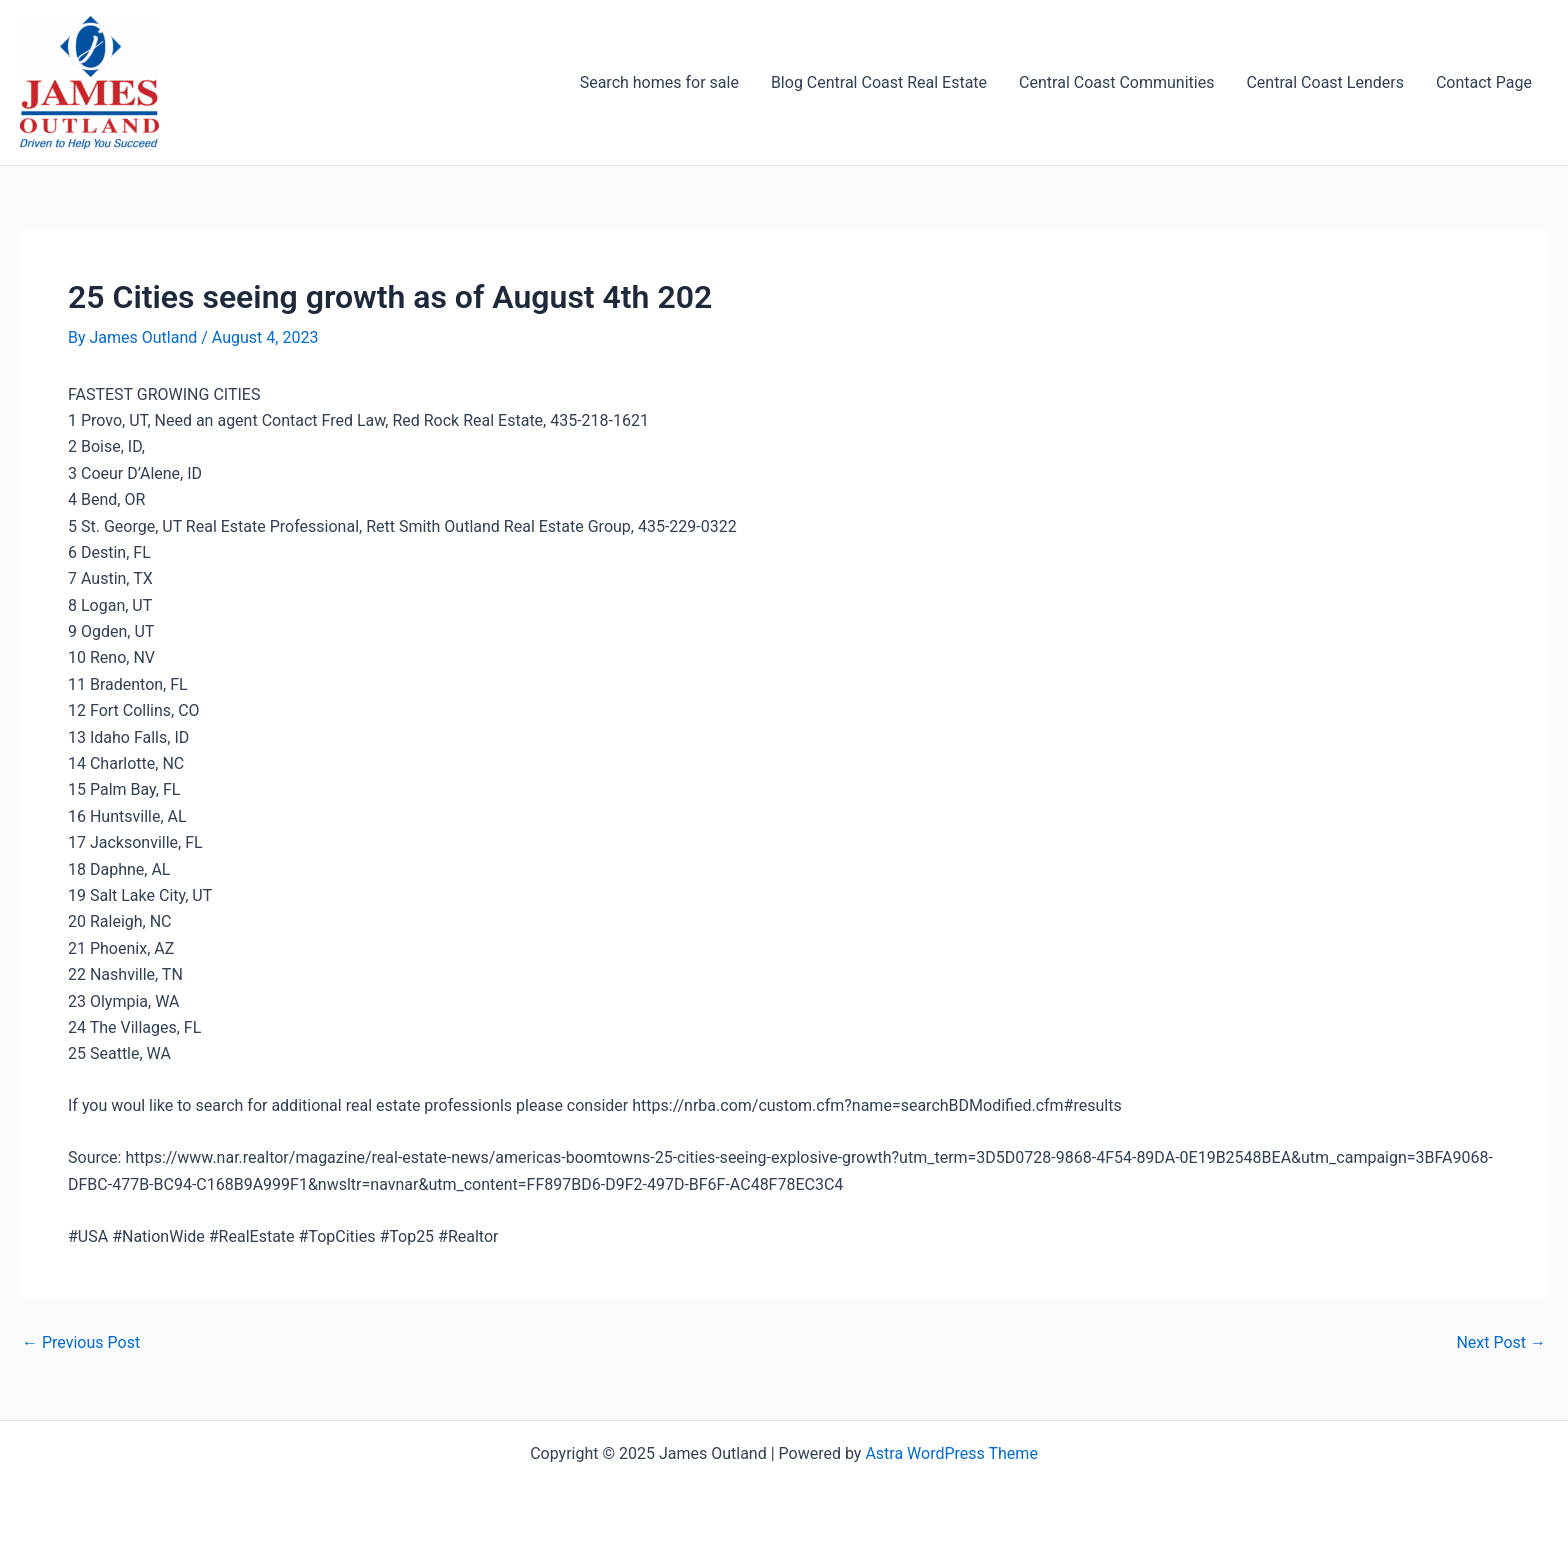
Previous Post (81, 1343)
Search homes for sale (659, 82)
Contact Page (1484, 82)
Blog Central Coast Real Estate (879, 82)
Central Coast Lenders (1324, 82)
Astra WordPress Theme (951, 1453)
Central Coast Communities (1116, 82)
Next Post (1501, 1343)
